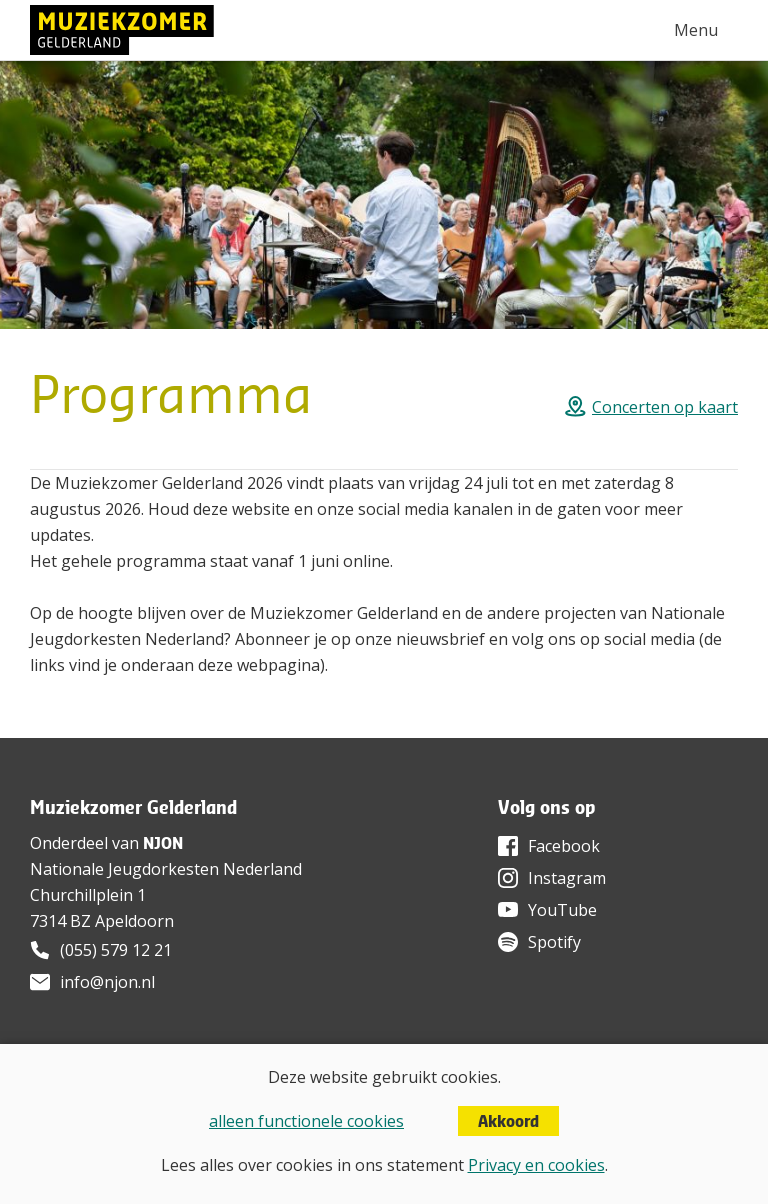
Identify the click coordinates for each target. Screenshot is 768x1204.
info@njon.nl (107, 982)
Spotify (554, 942)
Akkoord (508, 1121)
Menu (696, 30)
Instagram (567, 878)
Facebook (564, 846)
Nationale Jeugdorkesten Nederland (166, 869)
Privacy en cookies (536, 1165)
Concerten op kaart (665, 407)
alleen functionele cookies (306, 1121)
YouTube (562, 910)
